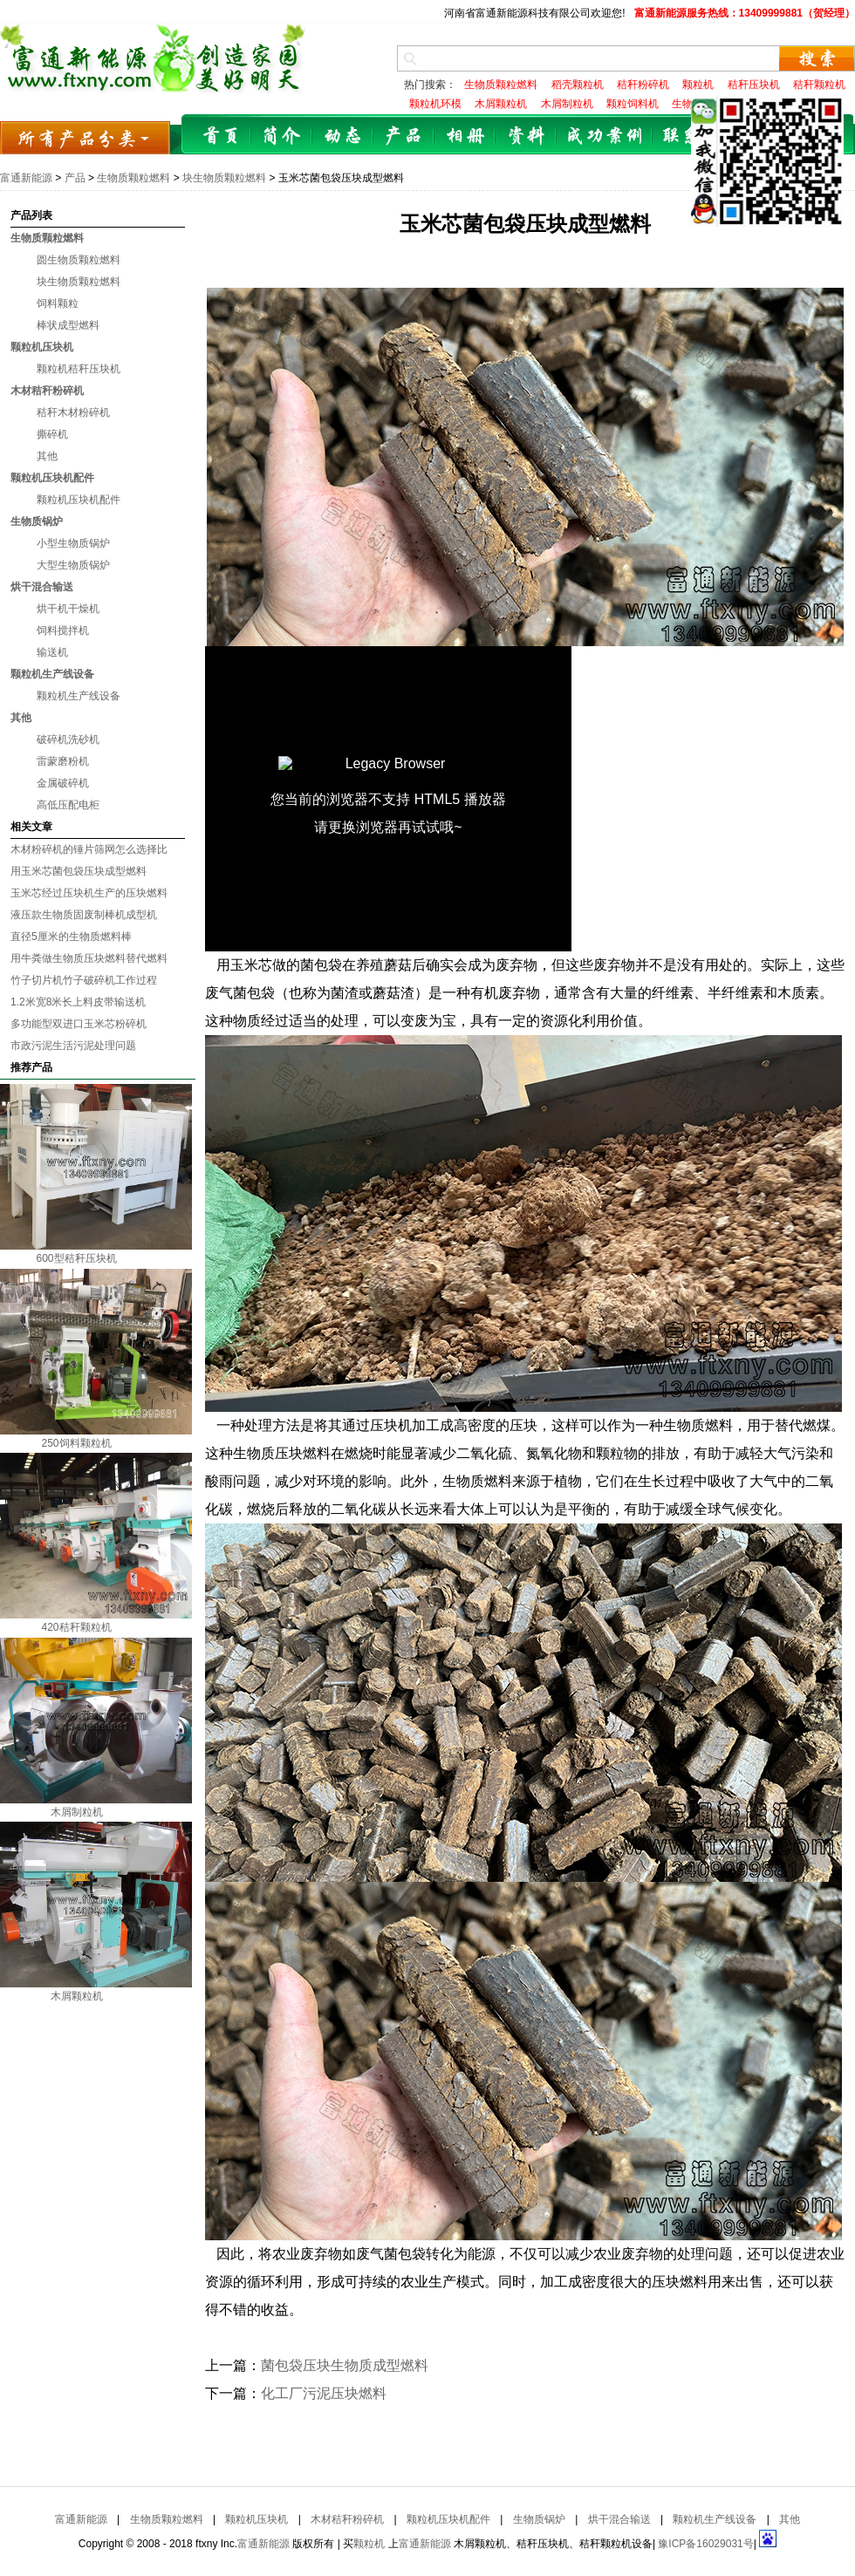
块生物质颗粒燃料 (224, 178)
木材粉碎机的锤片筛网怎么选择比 (89, 849)
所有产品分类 (85, 137)
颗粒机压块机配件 (52, 478)
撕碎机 (52, 434)
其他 (47, 456)
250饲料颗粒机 (76, 1443)
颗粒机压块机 (41, 347)
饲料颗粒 (58, 303)
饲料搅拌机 (63, 630)
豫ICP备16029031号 (705, 2544)
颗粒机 (369, 2544)
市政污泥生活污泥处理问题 (73, 1045)
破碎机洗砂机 (68, 739)
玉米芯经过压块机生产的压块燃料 (89, 893)
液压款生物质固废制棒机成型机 (83, 915)
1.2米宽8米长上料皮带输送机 (78, 1002)
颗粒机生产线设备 (52, 674)
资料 (526, 136)
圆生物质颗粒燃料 (78, 260)
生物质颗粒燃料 (133, 178)
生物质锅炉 (36, 521)
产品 (404, 136)
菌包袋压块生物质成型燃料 (344, 2365)
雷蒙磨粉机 (63, 761)
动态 (343, 136)
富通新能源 (26, 178)
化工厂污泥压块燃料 (323, 2393)
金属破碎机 (63, 783)
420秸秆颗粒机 (76, 1627)
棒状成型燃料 (68, 325)
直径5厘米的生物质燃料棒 (71, 936)
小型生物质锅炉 (73, 543)
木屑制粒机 (77, 1812)
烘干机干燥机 (68, 609)
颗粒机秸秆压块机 (78, 369)
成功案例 (604, 136)
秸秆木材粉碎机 (73, 412)
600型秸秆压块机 (76, 1258)
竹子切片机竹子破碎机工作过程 (83, 980)
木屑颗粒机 (77, 1996)
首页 (221, 136)
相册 (465, 136)
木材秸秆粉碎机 (47, 391)
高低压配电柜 (68, 805)
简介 (282, 136)
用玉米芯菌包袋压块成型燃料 (78, 871)
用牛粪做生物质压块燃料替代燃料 (89, 958)
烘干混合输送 (41, 587)
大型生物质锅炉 (73, 565)
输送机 (52, 652)
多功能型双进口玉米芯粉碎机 (78, 1024)
